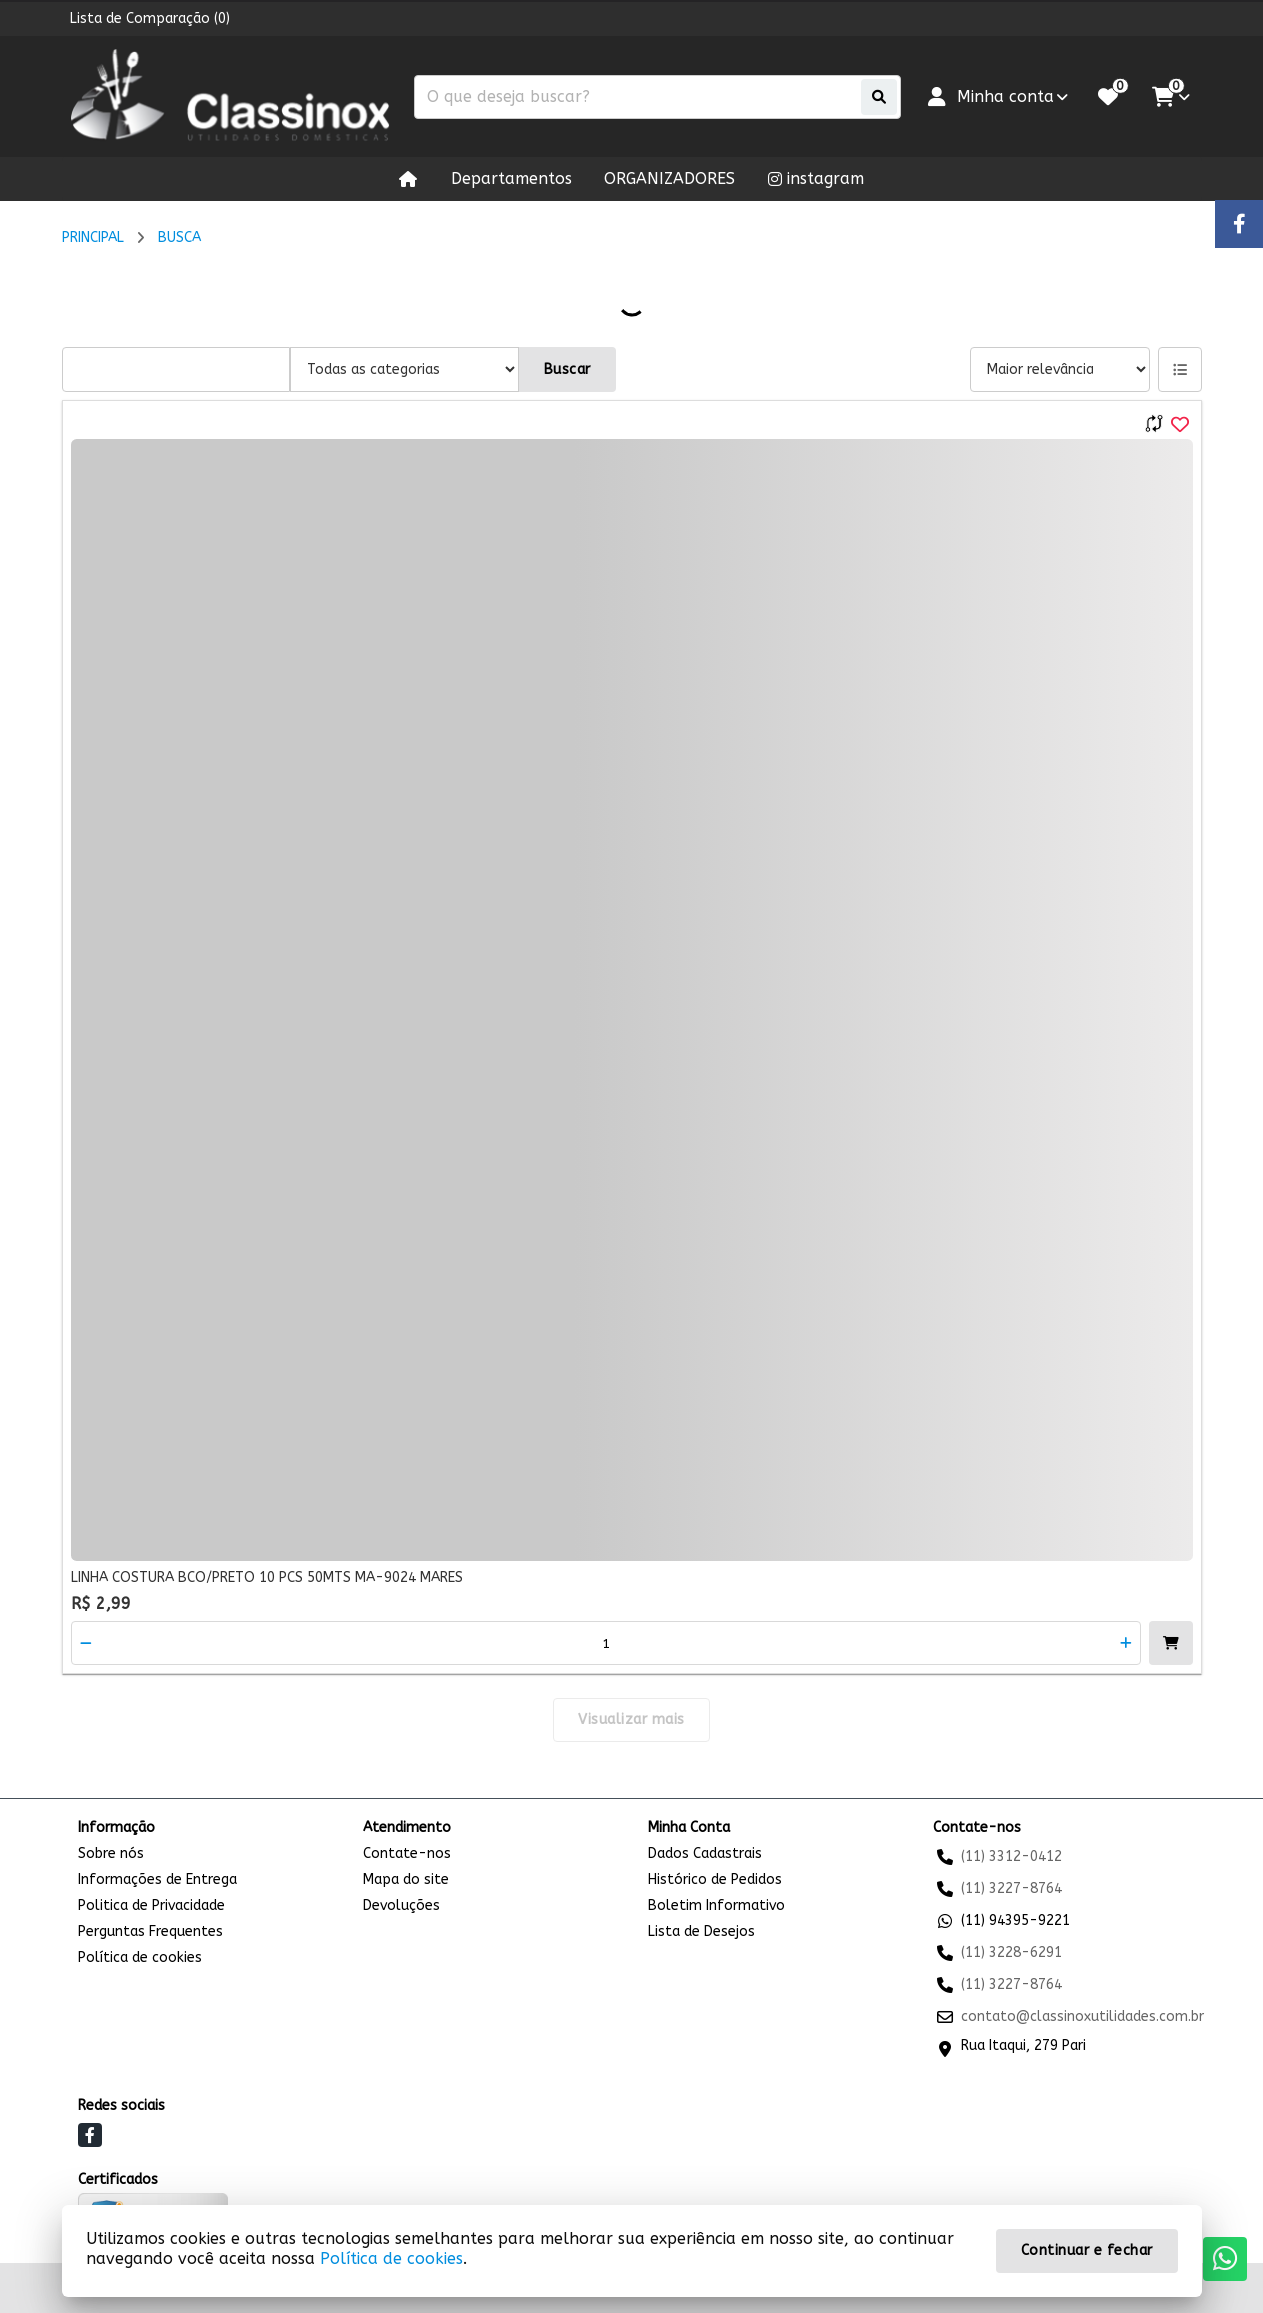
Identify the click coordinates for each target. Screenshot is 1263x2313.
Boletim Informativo (716, 1905)
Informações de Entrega (157, 1879)
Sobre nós (111, 1853)
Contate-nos (407, 1853)
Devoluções (401, 1905)
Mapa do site (406, 1879)
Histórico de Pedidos (715, 1879)
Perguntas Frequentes (150, 1931)
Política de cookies (140, 1957)
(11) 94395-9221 (1015, 1920)
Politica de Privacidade (151, 1905)
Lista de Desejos (701, 1931)
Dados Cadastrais (705, 1853)
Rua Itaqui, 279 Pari (1023, 2045)
